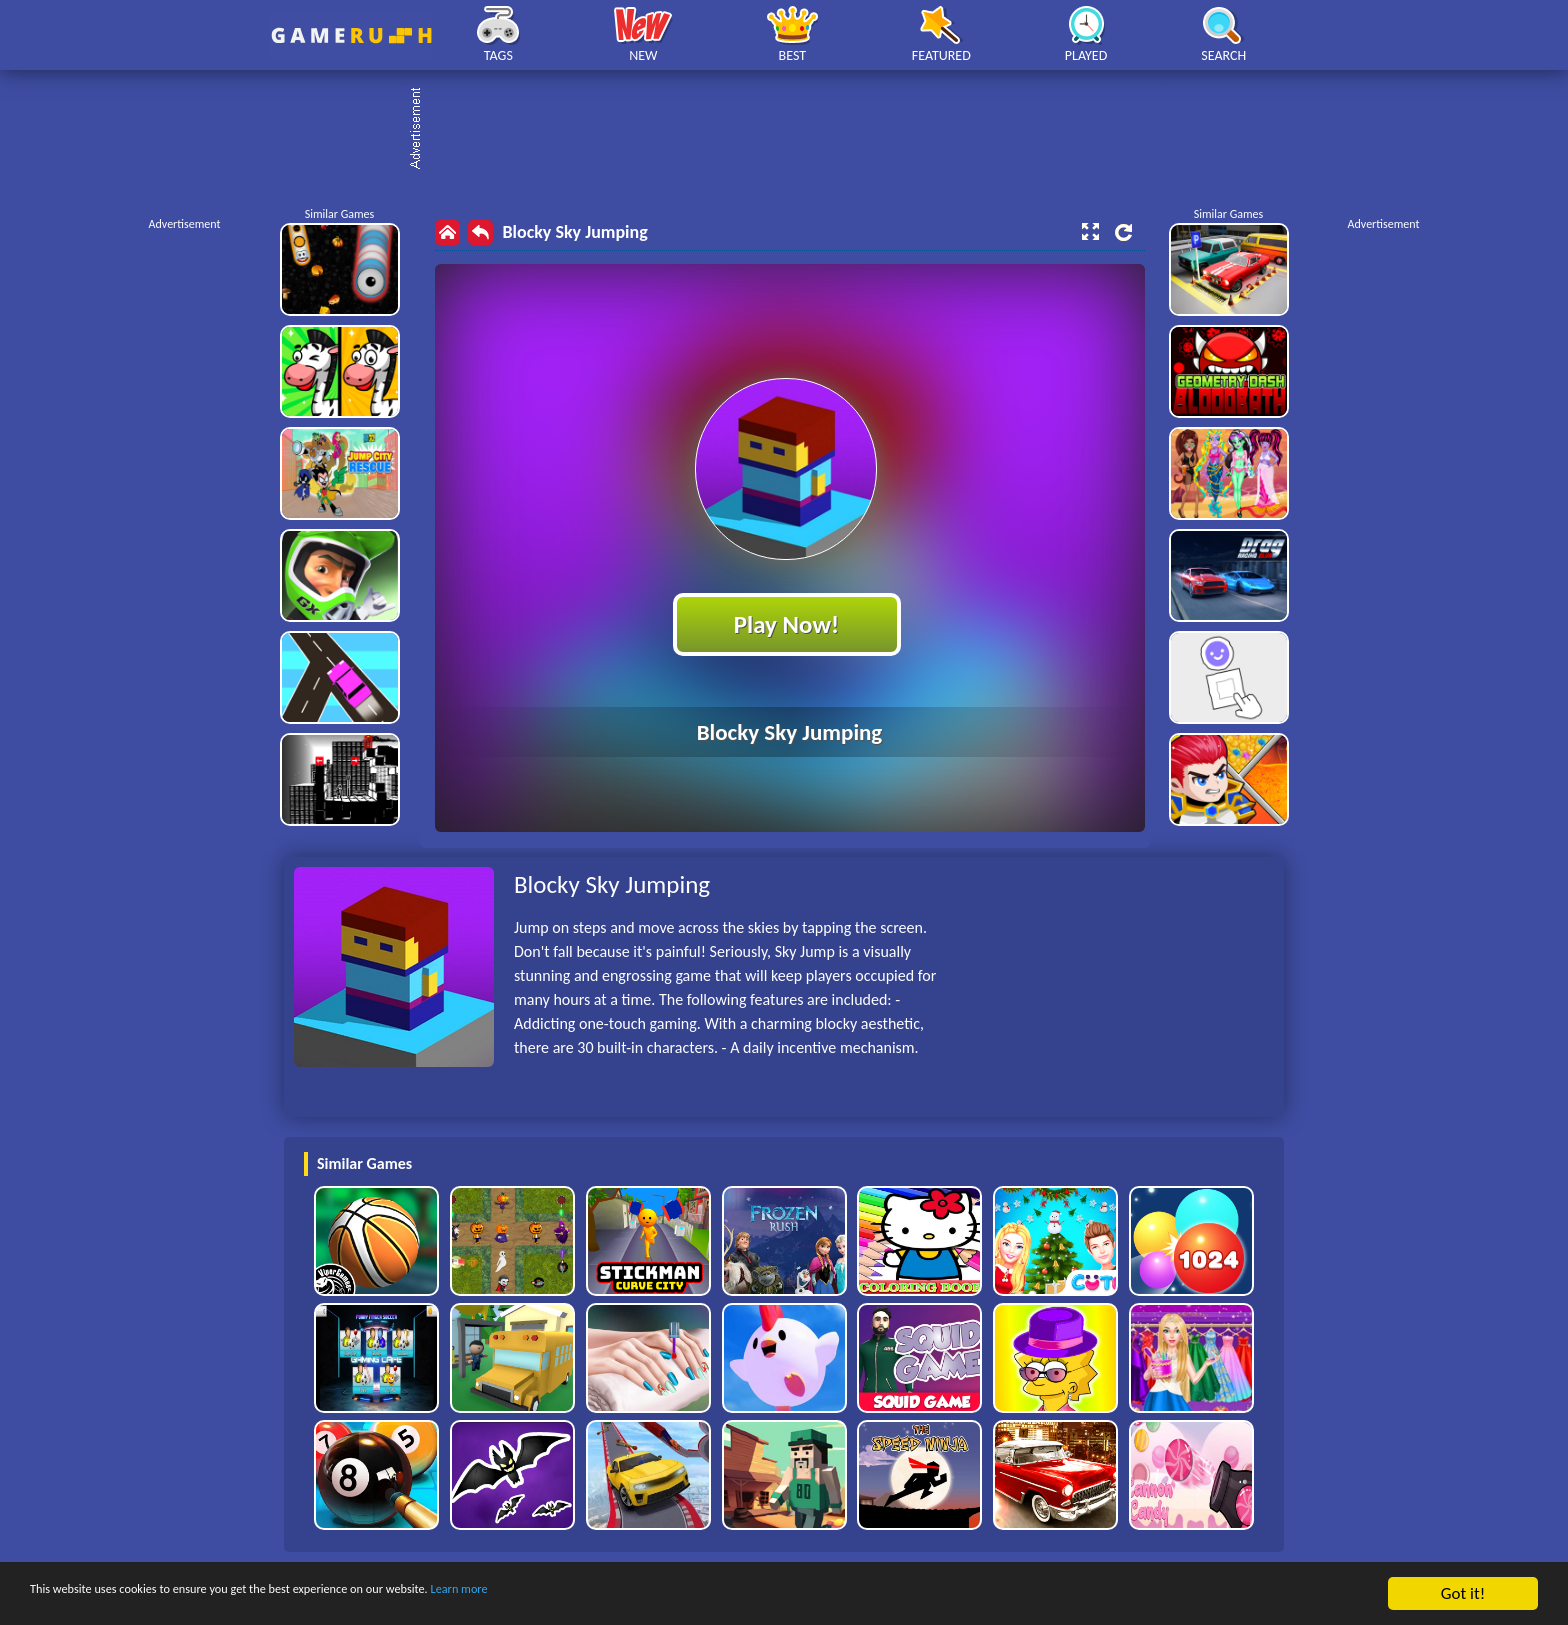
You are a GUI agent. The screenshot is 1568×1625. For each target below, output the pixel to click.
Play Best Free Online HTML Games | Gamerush (351, 35)
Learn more (624, 1594)
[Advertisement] (794, 130)
